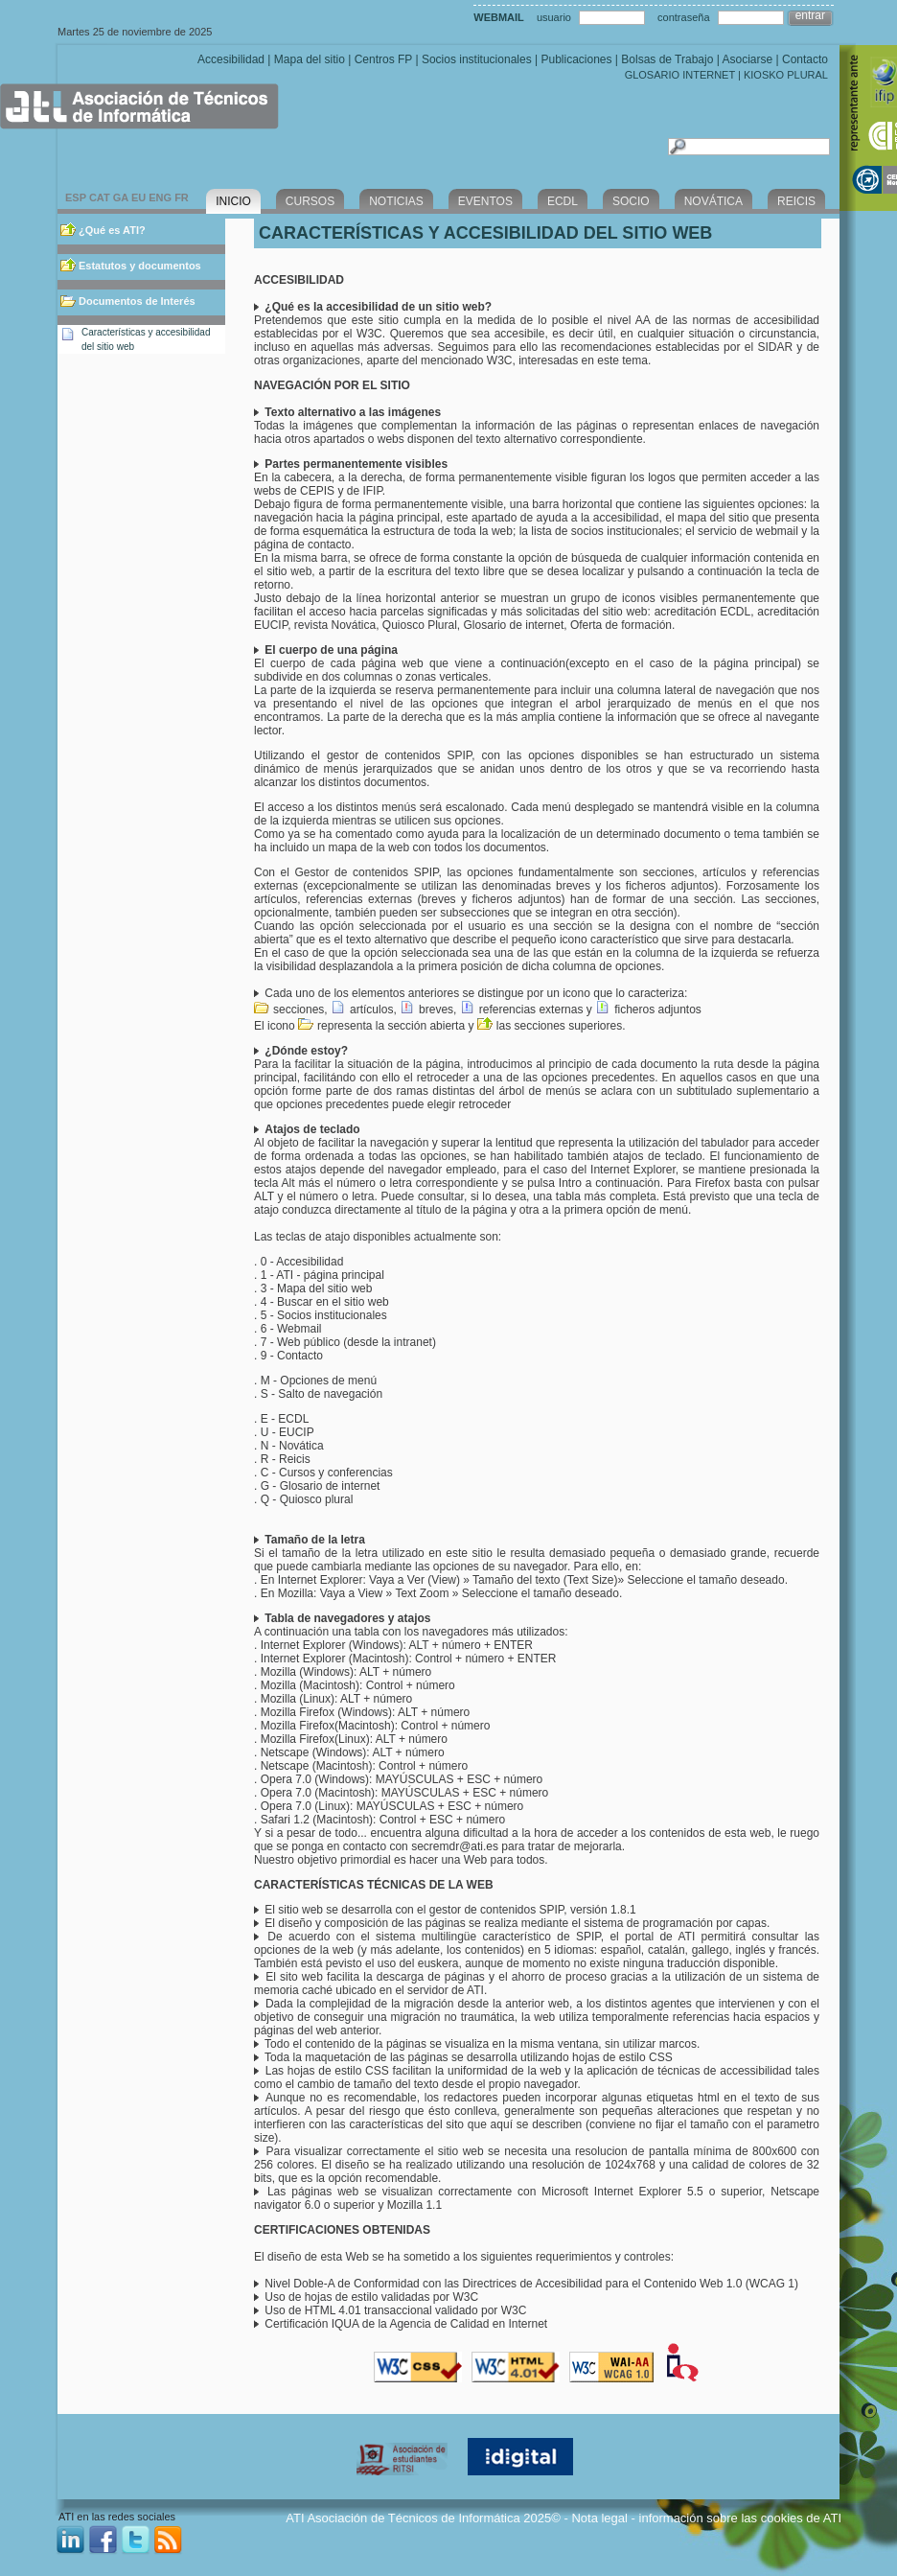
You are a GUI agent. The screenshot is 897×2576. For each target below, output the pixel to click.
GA (120, 197)
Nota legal (599, 2518)
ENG (160, 197)
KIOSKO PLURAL (786, 75)
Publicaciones (575, 59)
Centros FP (383, 59)
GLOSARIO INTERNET (680, 75)
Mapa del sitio (309, 59)
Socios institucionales (477, 59)
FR (181, 197)
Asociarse (747, 59)
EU (138, 197)
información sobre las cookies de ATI (740, 2518)
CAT (99, 197)
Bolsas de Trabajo (667, 59)
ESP (75, 197)
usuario (554, 17)
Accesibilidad (230, 59)
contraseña (683, 17)
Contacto (805, 59)
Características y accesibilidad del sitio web (146, 339)
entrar (810, 15)
